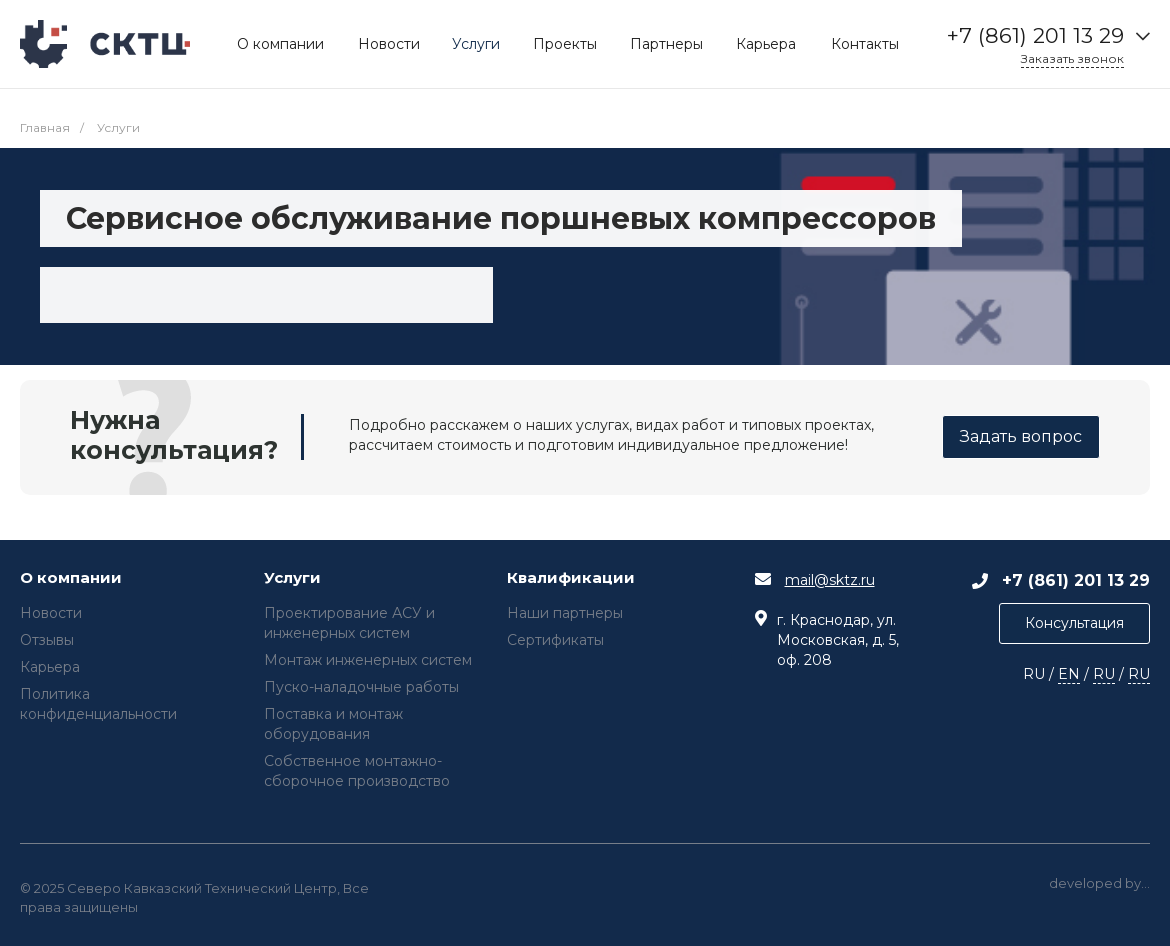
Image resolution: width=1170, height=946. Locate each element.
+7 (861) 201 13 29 (1035, 35)
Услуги (292, 578)
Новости (51, 613)
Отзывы (47, 640)
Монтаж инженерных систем (368, 660)
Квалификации (571, 578)
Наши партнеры (565, 613)
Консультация (1074, 623)
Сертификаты (555, 640)
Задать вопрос (1021, 436)
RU (1104, 674)
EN (1069, 674)
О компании (71, 578)
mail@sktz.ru (830, 580)
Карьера (50, 667)
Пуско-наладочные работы (361, 687)
